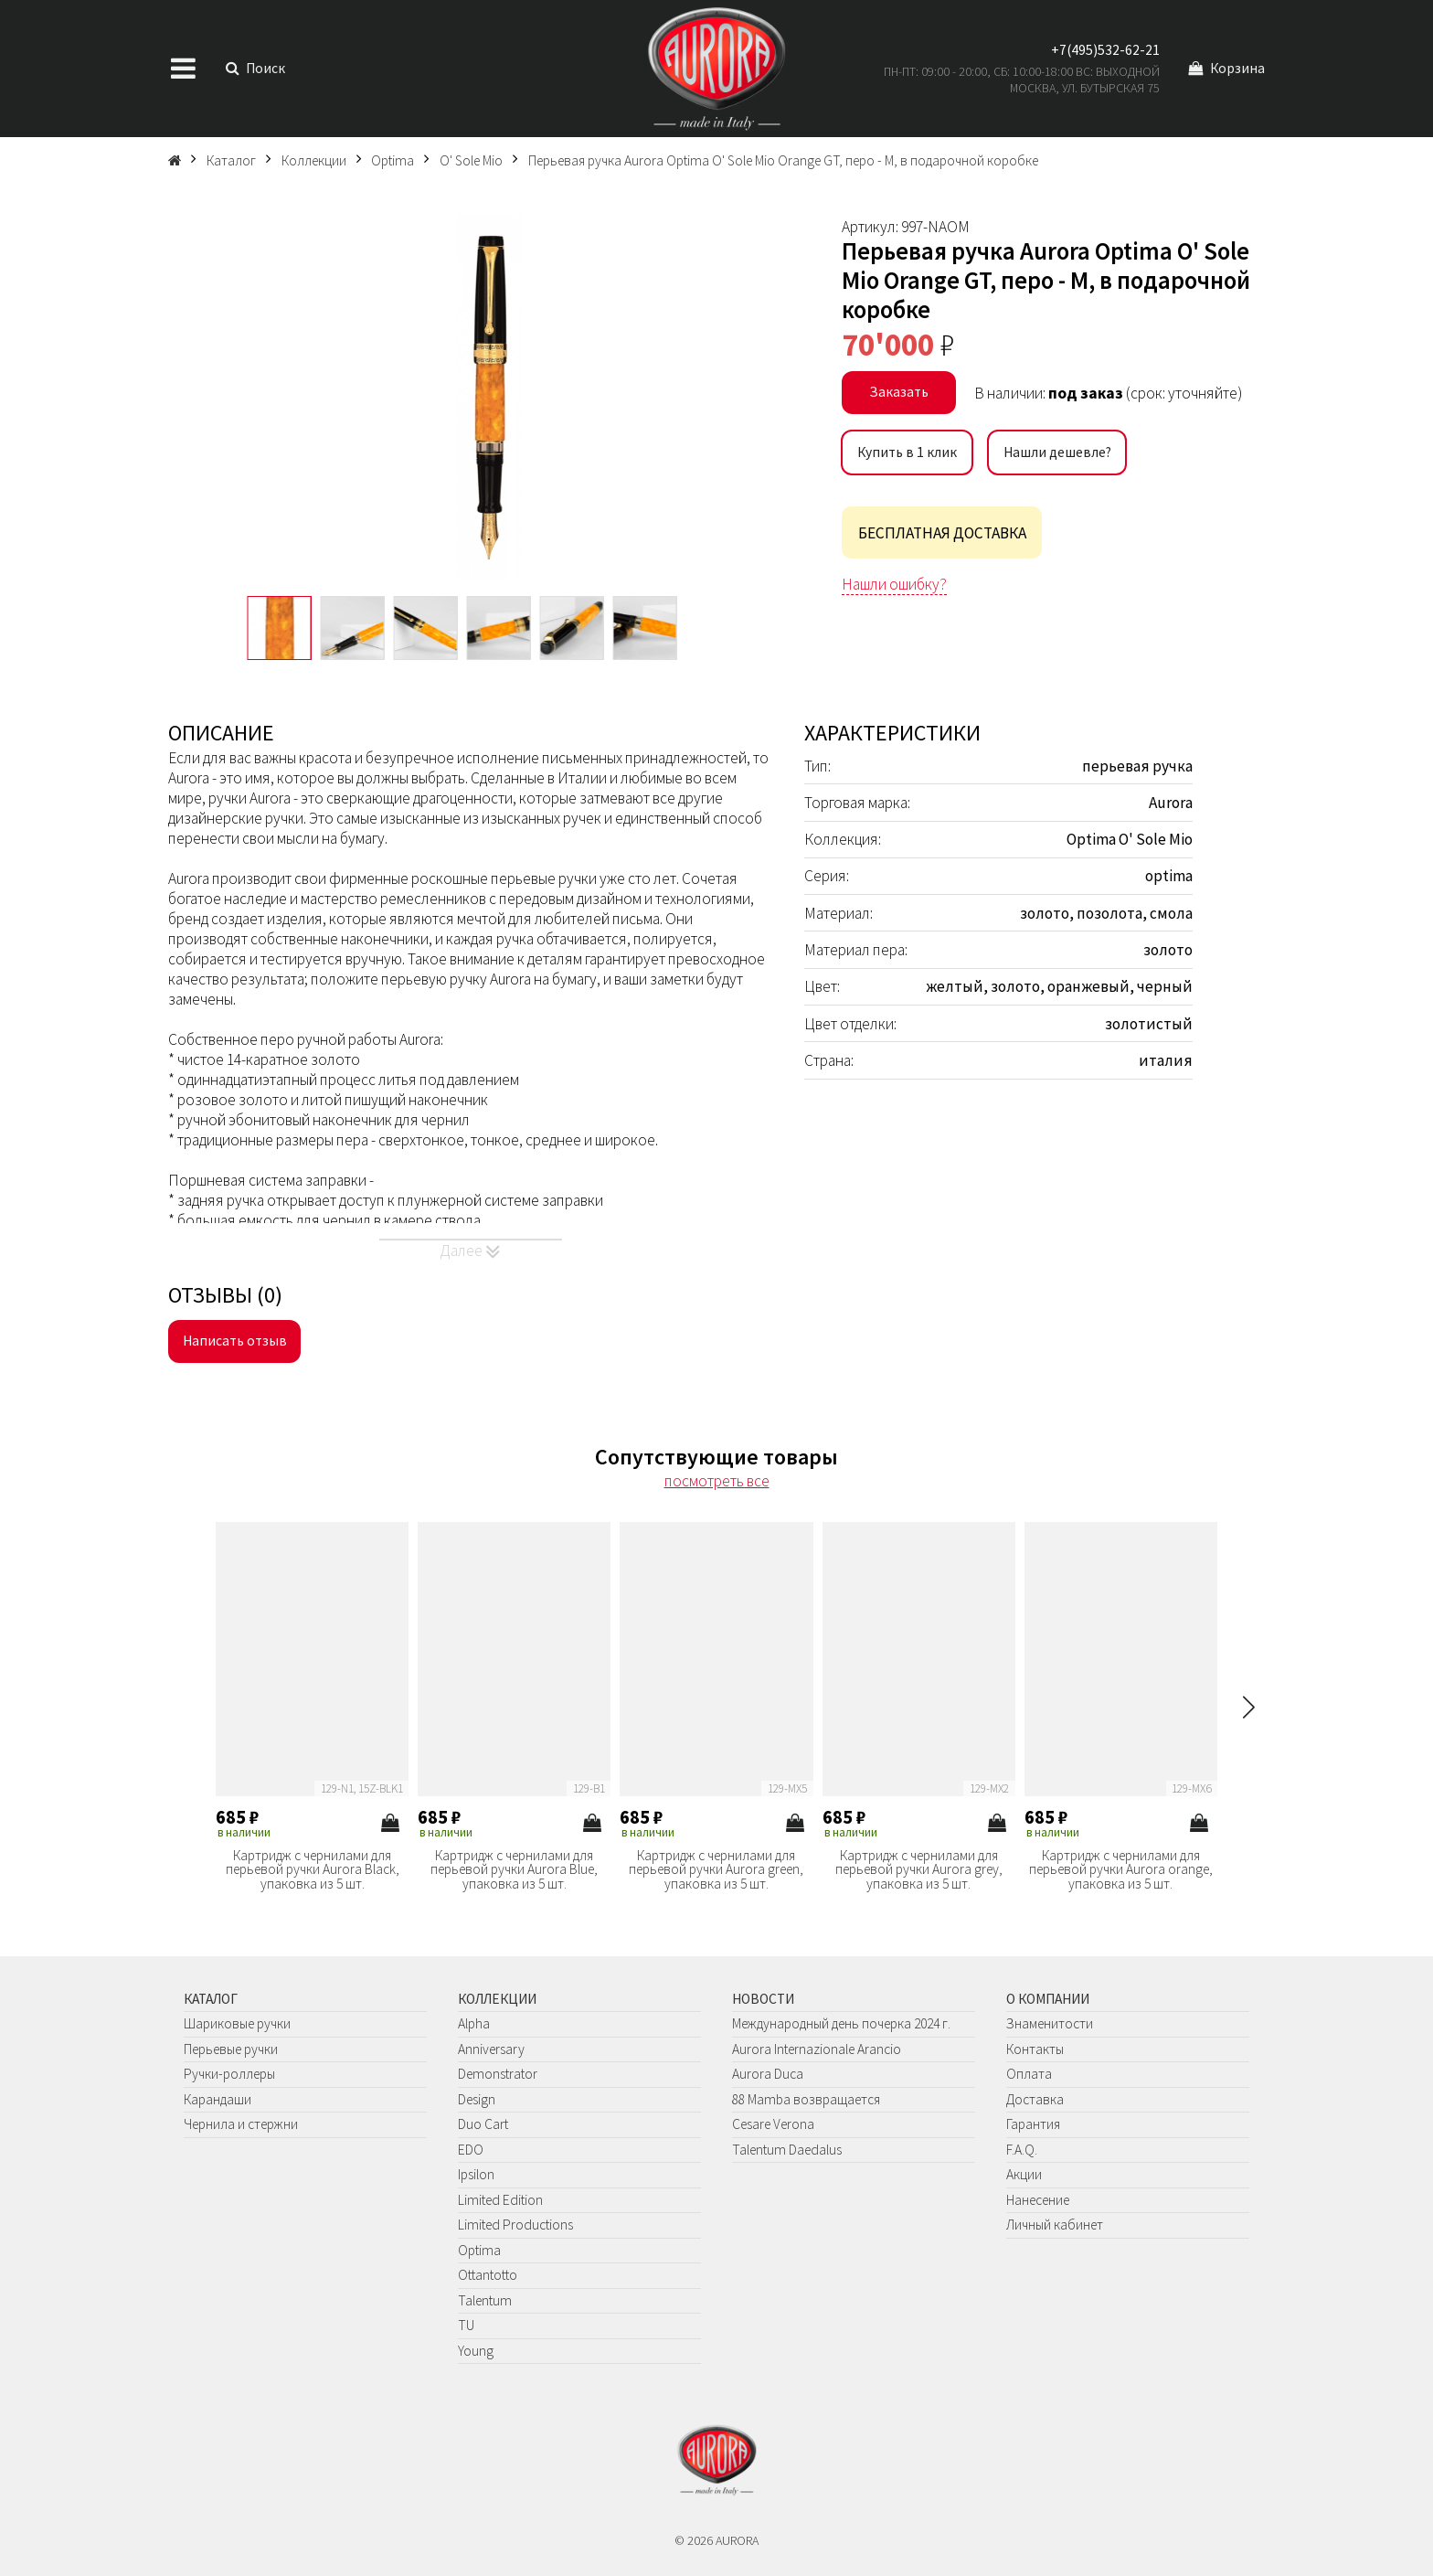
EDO (470, 2149)
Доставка (1035, 2099)
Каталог (211, 1998)
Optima (479, 2250)
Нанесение (1037, 2200)
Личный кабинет (1054, 2224)
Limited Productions (515, 2224)
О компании (1047, 1998)
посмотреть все (717, 1481)
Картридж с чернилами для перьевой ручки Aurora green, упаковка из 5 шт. (716, 1869)
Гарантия (1033, 2124)
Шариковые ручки (237, 2023)
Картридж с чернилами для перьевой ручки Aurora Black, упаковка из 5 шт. (312, 1869)
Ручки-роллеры (229, 2073)
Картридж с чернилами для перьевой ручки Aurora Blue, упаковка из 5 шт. (514, 1869)
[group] (489, 397)
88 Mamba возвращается (806, 2099)
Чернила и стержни (241, 2124)
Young (476, 2350)
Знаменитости (1049, 2023)
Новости (763, 1998)
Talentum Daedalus (787, 2149)
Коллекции (497, 1998)
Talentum (485, 2300)
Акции (1024, 2174)
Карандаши (217, 2099)
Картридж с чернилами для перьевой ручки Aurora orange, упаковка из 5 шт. (1121, 1869)
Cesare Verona (773, 2124)
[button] (1249, 1707)
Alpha (474, 2023)
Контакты (1035, 2049)
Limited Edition (500, 2200)
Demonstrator (497, 2073)
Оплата (1029, 2073)
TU (466, 2325)
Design (476, 2099)
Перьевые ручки (231, 2049)
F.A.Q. (1021, 2149)
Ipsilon (476, 2174)
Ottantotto (487, 2274)
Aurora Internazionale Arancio (816, 2049)
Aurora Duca (767, 2073)
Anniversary (491, 2049)
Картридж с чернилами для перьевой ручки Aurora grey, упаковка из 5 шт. (919, 1869)
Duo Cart (483, 2124)
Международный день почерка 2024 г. (841, 2023)
